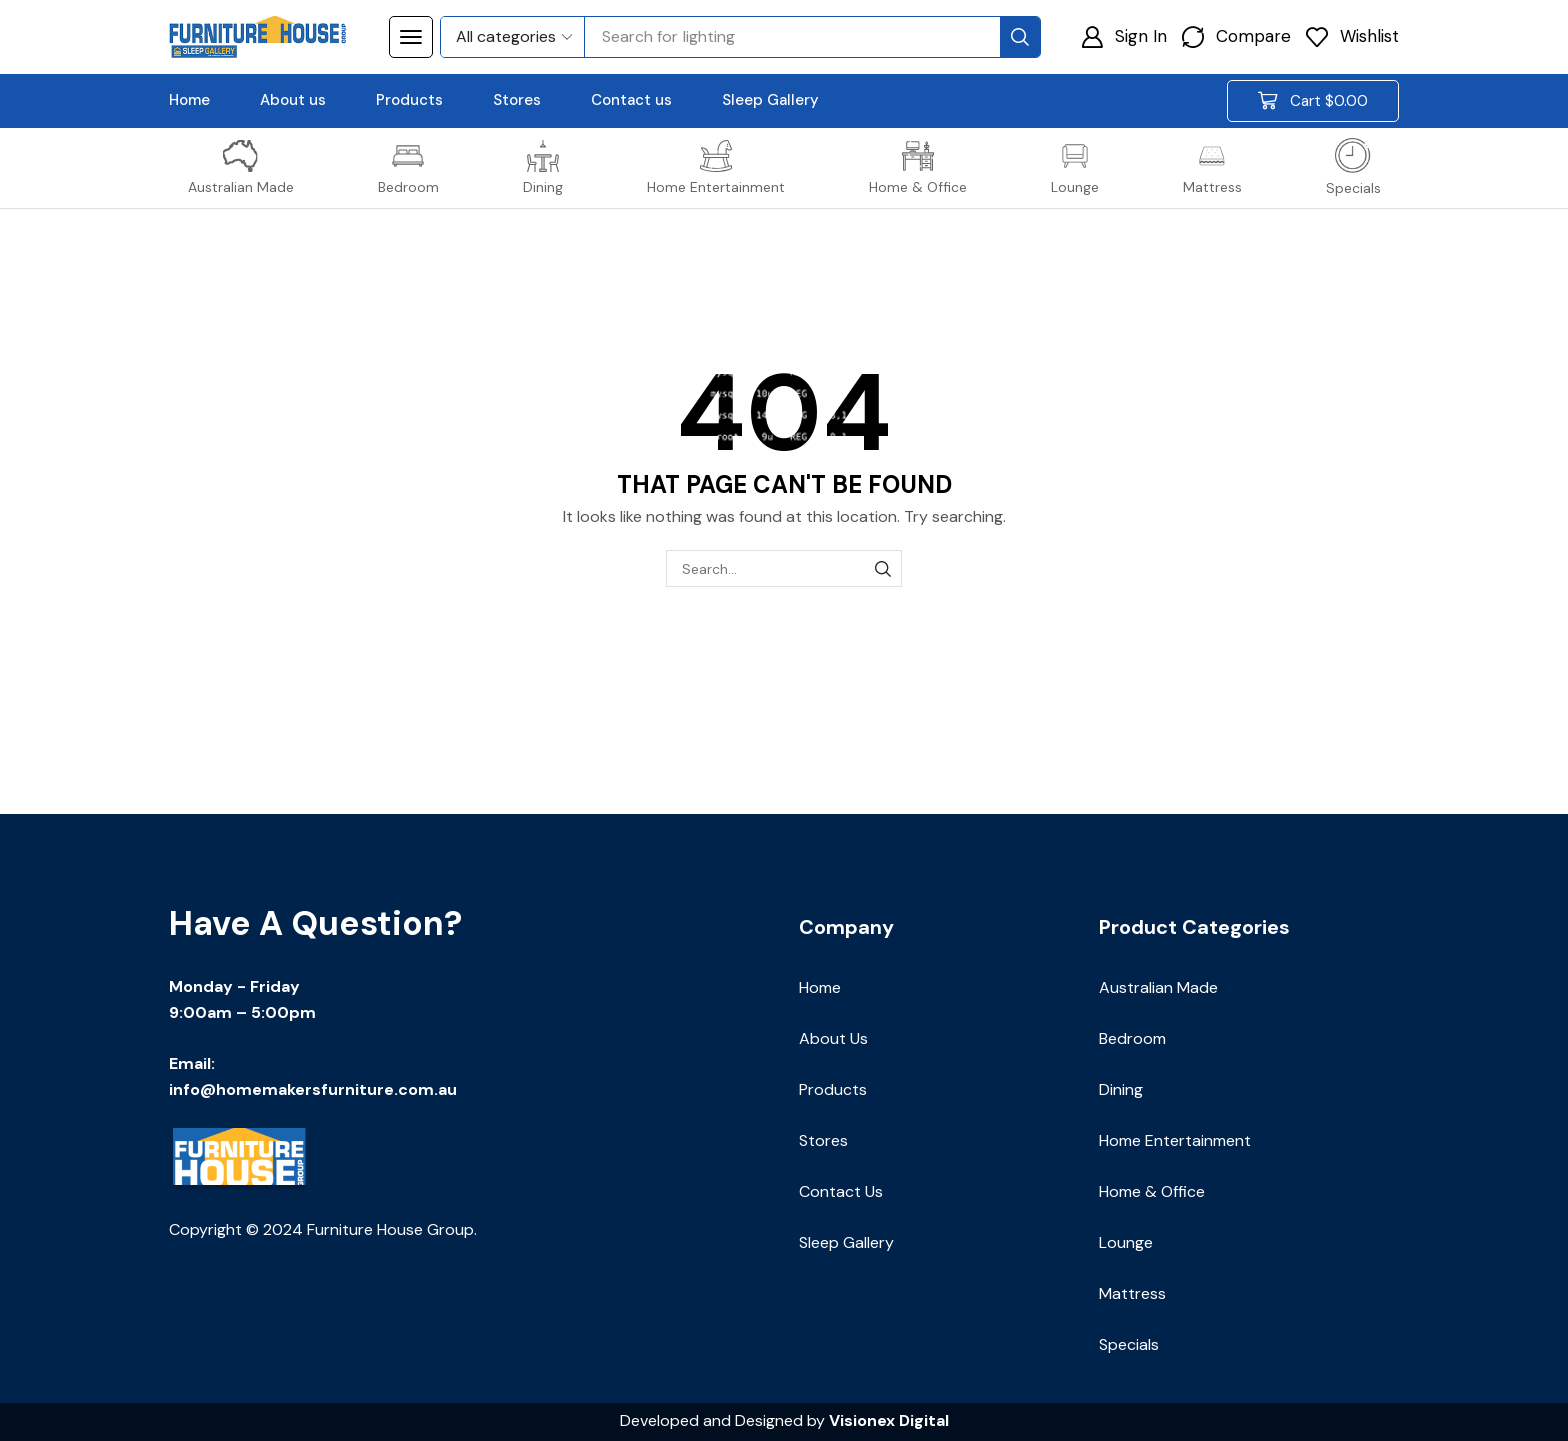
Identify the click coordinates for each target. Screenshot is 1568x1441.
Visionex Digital (889, 1420)
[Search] (1020, 37)
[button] (411, 37)
